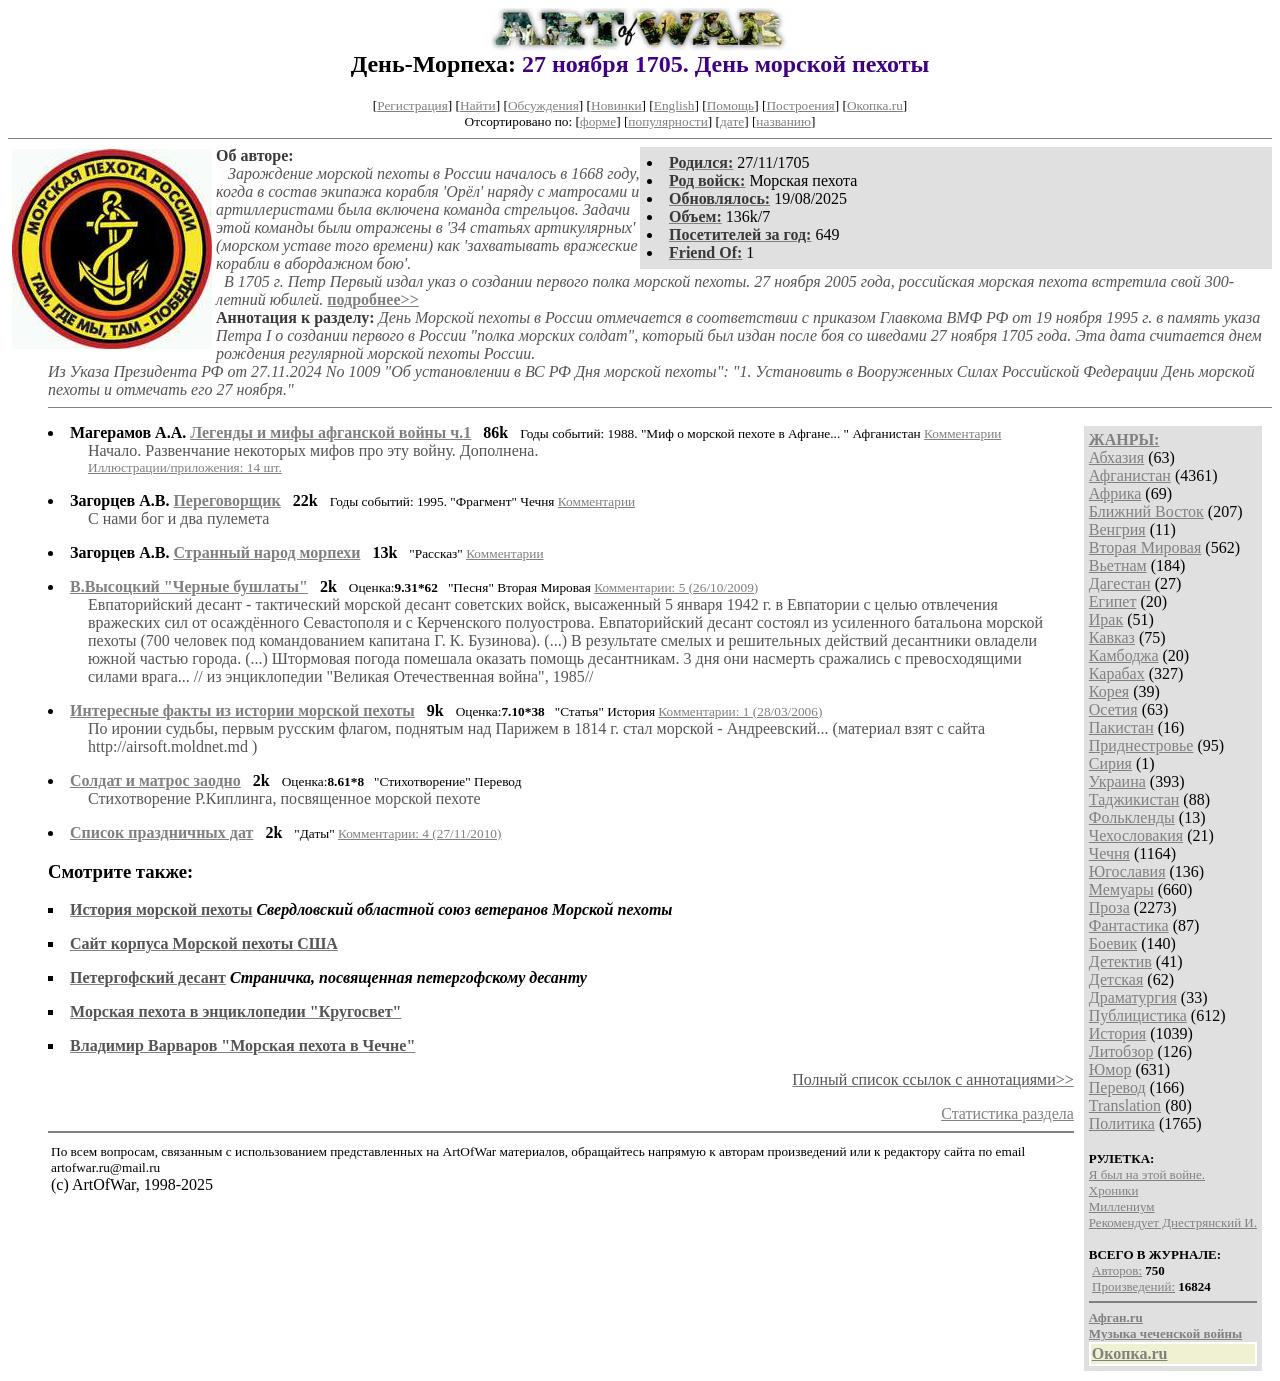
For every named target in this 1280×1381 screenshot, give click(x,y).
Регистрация (412, 105)
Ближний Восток (1146, 511)
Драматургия (1133, 997)
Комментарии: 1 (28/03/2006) (740, 711)
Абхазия (1116, 457)
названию (783, 121)
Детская (1116, 979)
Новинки (616, 105)
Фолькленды (1132, 817)
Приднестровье (1141, 745)
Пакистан (1121, 727)
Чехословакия (1136, 835)
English (674, 105)
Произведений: (1133, 1286)
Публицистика (1138, 1015)
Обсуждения (543, 105)
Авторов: (1117, 1270)
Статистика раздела (1007, 1113)
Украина (1117, 781)
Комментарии (962, 433)
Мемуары (1121, 889)
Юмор (1110, 1069)
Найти (478, 105)
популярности (667, 121)
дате (732, 121)
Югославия (1127, 871)
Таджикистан (1134, 799)
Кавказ (1112, 637)
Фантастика (1129, 925)
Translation (1125, 1105)
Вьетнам (1118, 565)
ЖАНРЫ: (1124, 439)
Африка (1115, 493)
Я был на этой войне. (1147, 1174)
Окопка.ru (875, 105)
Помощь (730, 105)
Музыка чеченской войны (1165, 1333)
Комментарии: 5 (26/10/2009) (676, 587)
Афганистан (1130, 475)
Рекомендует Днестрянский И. (1173, 1222)
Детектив (1120, 961)
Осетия (1113, 709)
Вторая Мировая (1145, 547)
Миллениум (1122, 1206)
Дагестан (1120, 583)
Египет (1113, 601)
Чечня (1109, 853)
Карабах (1117, 673)
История (1117, 1033)
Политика (1122, 1123)
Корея (1109, 691)
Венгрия (1117, 529)
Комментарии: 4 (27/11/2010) (420, 833)
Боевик (1113, 943)
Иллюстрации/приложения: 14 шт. (185, 467)
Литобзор (1121, 1051)
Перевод (1117, 1087)
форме (598, 121)
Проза (1109, 907)
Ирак (1106, 619)
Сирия (1110, 763)
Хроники (1114, 1190)
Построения (800, 105)
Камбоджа (1124, 655)
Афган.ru (1116, 1317)
